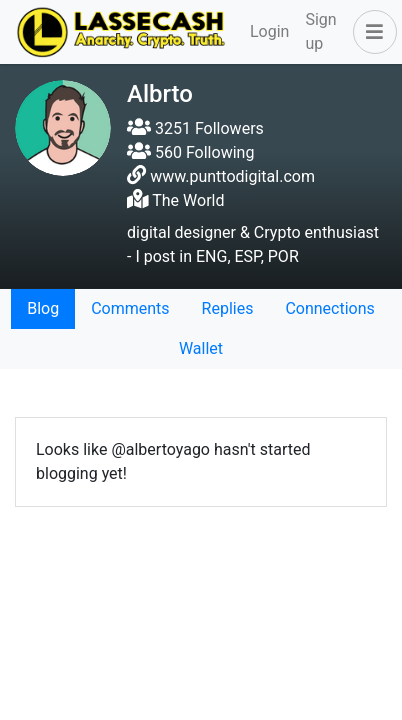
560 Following (190, 152)
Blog (43, 308)
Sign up (320, 31)
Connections (329, 308)
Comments (130, 308)
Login (269, 31)
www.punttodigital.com (232, 176)
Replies (228, 308)
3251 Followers (195, 128)
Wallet (201, 348)
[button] (371, 32)
